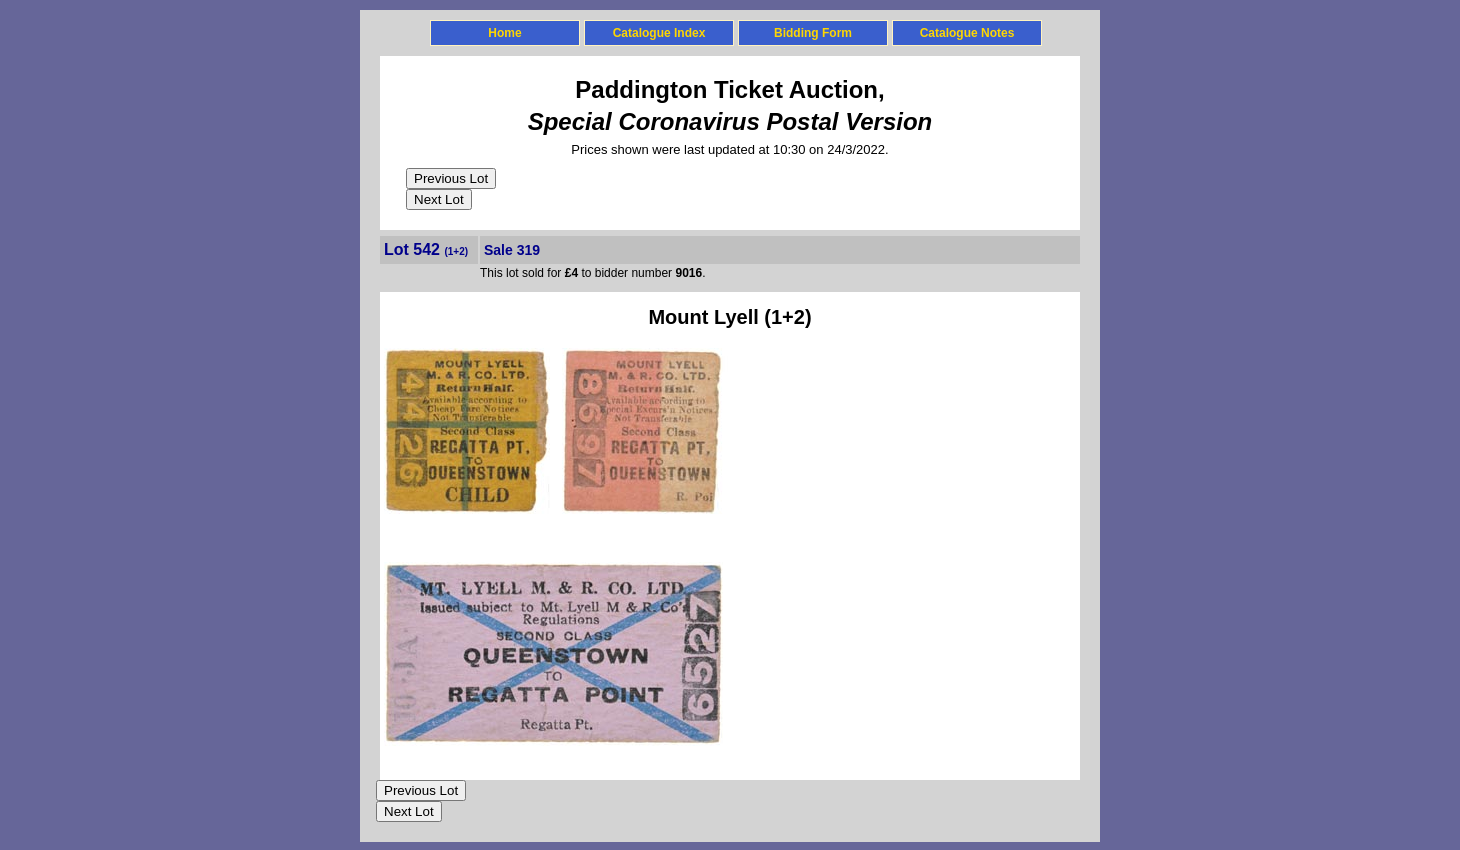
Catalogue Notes (967, 33)
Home (504, 33)
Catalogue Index (659, 33)
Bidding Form (813, 33)
